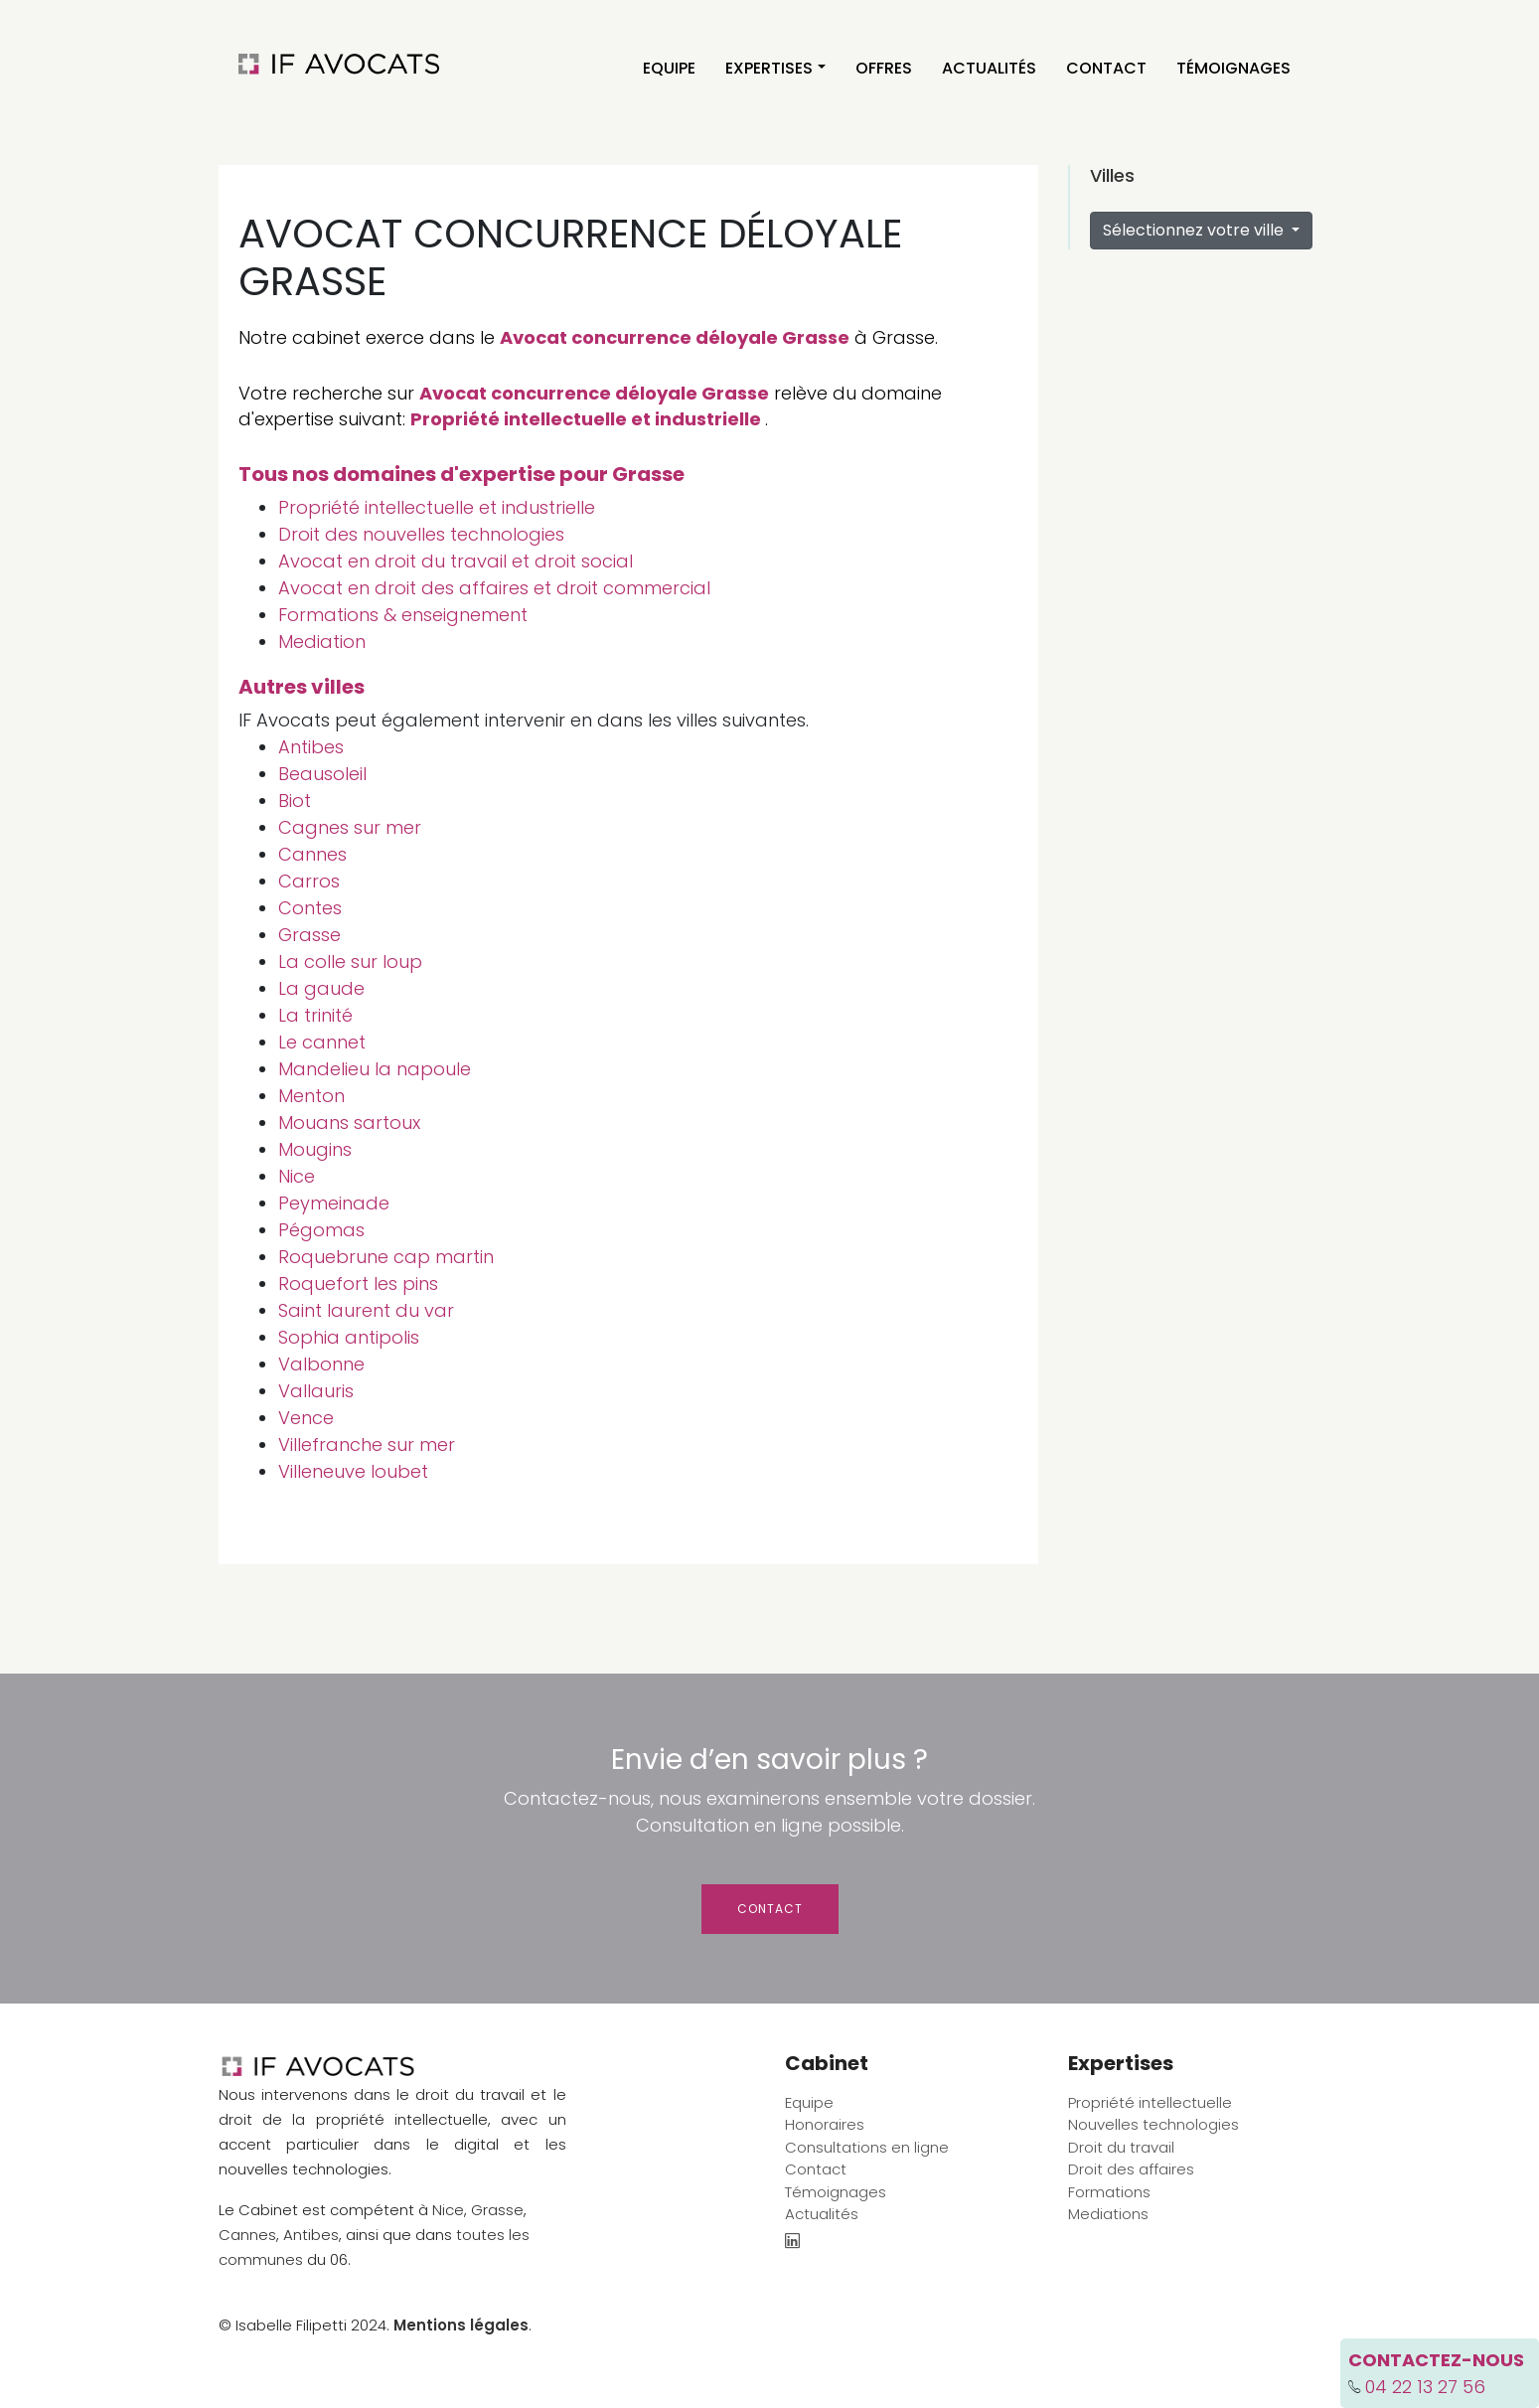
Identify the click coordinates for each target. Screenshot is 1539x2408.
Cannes (312, 854)
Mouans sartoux (349, 1122)
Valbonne (321, 1364)
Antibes (311, 746)
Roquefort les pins (358, 1283)
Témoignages (1233, 68)
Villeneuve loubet (353, 1471)
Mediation (322, 641)
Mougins (315, 1149)
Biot (294, 800)
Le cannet (322, 1042)
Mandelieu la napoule (374, 1068)
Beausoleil (322, 773)
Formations (1109, 2191)
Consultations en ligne (867, 2147)
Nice (296, 1176)
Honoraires (824, 2124)
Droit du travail (1121, 2147)
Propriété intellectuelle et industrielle (585, 418)
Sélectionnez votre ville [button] (1195, 230)
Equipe (669, 68)
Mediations (1108, 2213)
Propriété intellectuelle (1150, 2102)
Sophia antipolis (348, 1337)
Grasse (309, 934)
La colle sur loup (350, 961)
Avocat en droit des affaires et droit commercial (494, 587)
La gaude (321, 988)
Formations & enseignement (403, 614)
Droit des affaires (1131, 2169)
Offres (883, 68)
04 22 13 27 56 (1425, 2386)
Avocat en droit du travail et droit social (455, 561)
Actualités (989, 68)
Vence (306, 1417)
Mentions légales (461, 2325)
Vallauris (316, 1390)
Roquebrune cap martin (386, 1256)
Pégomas (321, 1229)
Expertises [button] (769, 68)
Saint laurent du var (366, 1310)
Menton (311, 1095)
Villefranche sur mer (366, 1444)
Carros (309, 881)
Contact (1106, 68)
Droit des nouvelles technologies (421, 534)
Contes (310, 907)
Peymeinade (333, 1203)
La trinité (315, 1015)
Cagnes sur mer (349, 827)
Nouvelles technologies (1153, 2124)
